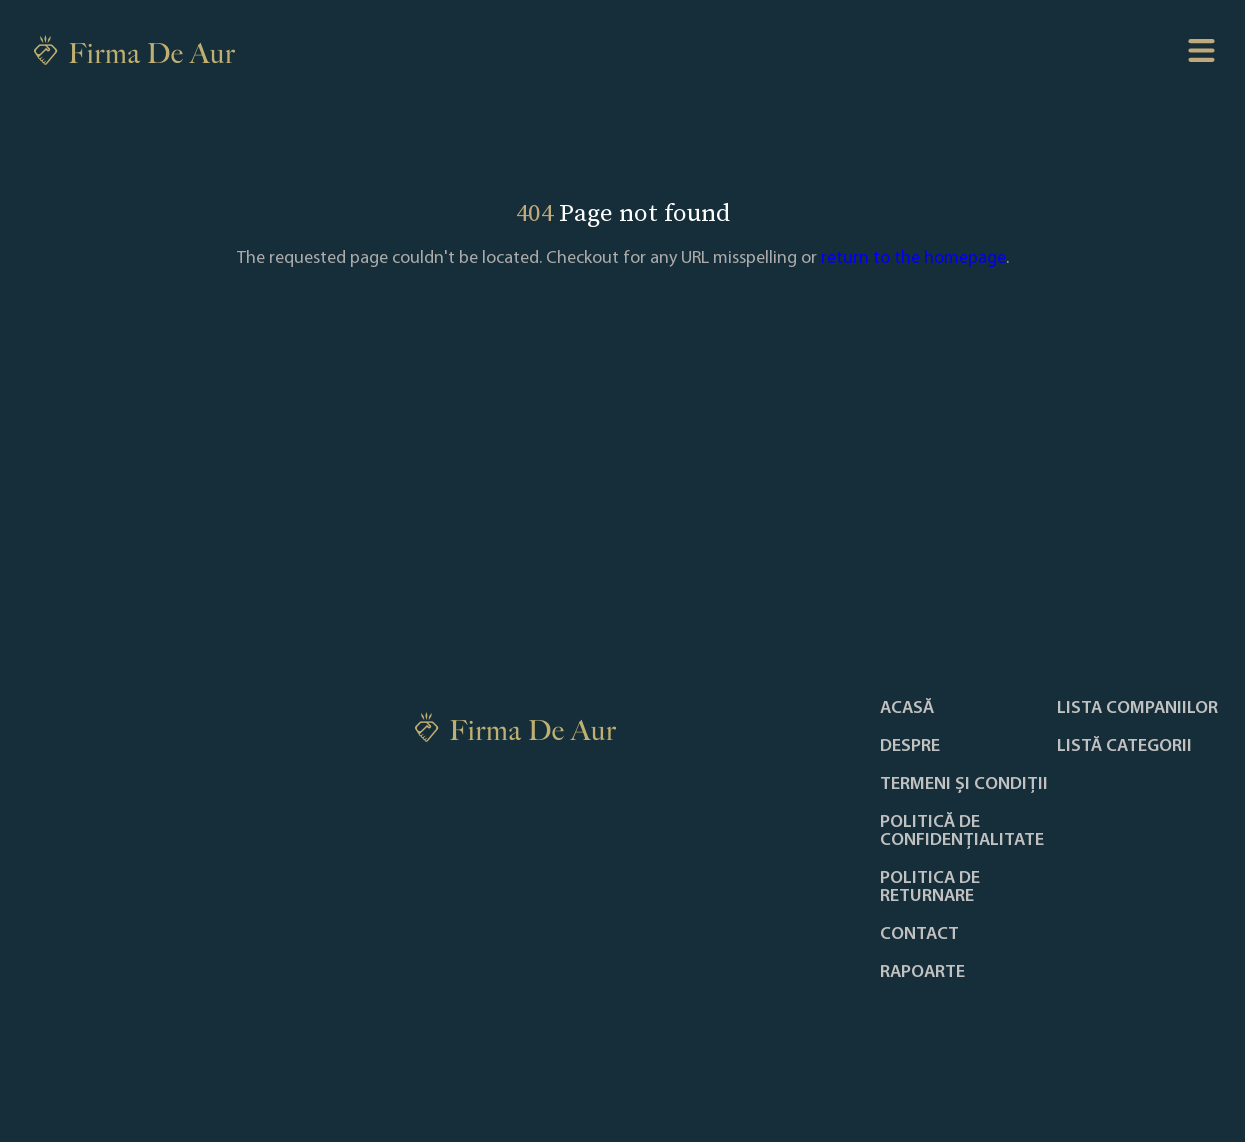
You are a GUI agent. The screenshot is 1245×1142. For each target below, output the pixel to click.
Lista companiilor (1137, 709)
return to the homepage (913, 258)
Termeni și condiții (964, 785)
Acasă (907, 709)
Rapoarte (922, 973)
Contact (919, 935)
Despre (910, 747)
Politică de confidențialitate (962, 832)
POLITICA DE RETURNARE (930, 888)
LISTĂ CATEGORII (1124, 747)
